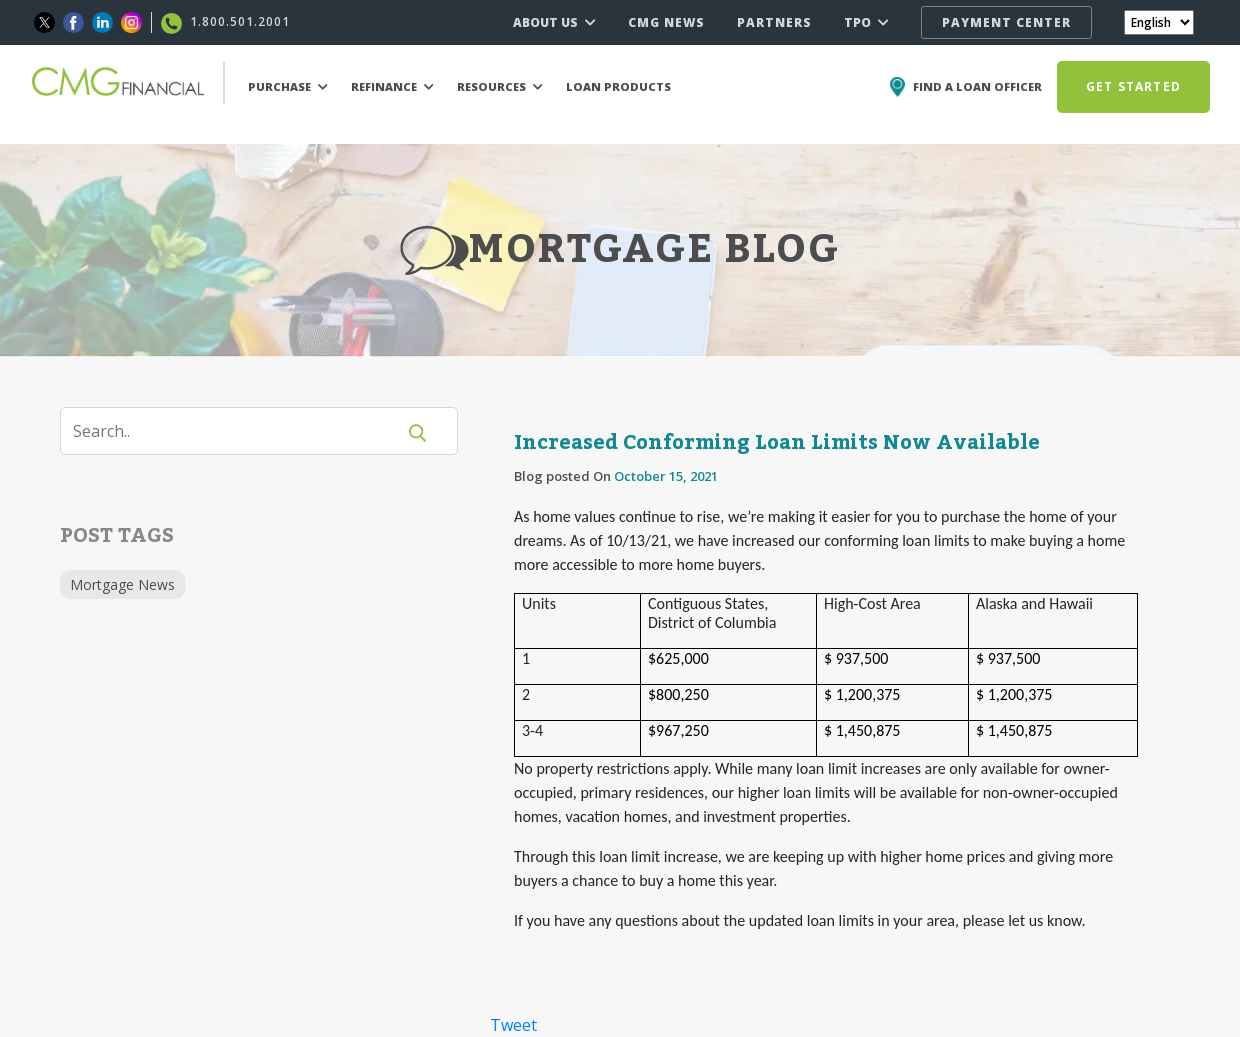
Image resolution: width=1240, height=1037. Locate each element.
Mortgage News (122, 584)
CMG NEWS (666, 22)
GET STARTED (1133, 86)
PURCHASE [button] (288, 86)
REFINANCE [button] (392, 86)
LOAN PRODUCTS (618, 86)
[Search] (240, 431)
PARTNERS (774, 22)
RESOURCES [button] (500, 86)
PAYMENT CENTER (1006, 22)
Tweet (513, 1025)
